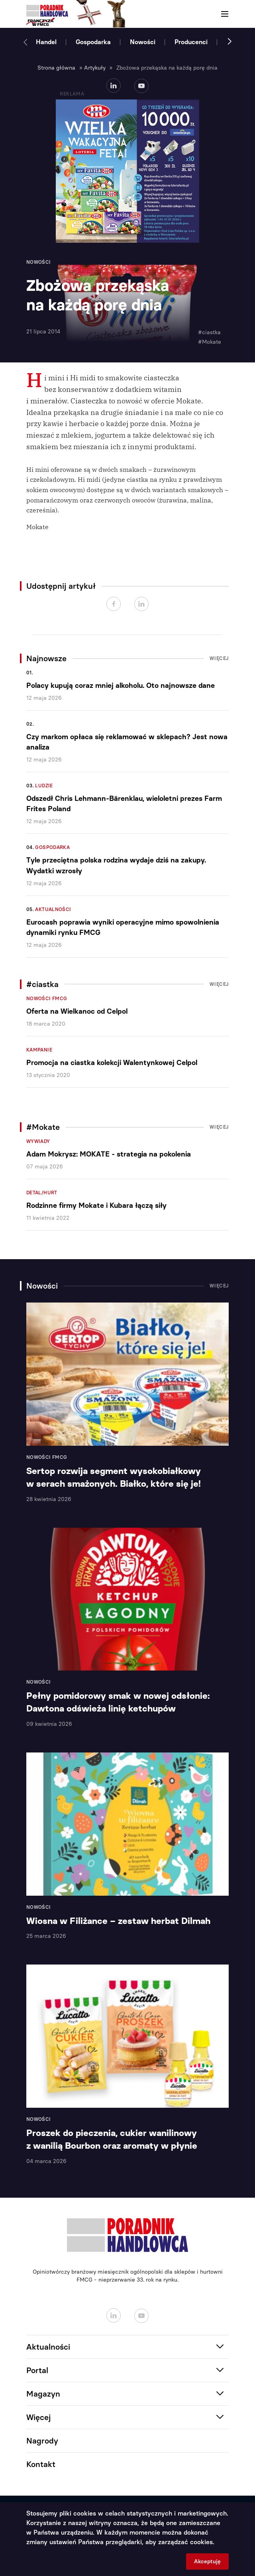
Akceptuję (207, 2561)
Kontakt (40, 2464)
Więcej (219, 658)
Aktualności (53, 909)
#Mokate (209, 342)
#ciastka (209, 332)
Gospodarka (93, 42)
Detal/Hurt (41, 1193)
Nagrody (42, 2441)
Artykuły (95, 67)
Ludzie (44, 786)
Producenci (191, 42)
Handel (46, 42)
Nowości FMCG (46, 998)
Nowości (142, 42)
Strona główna (56, 67)
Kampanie (39, 1050)
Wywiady (38, 1141)
